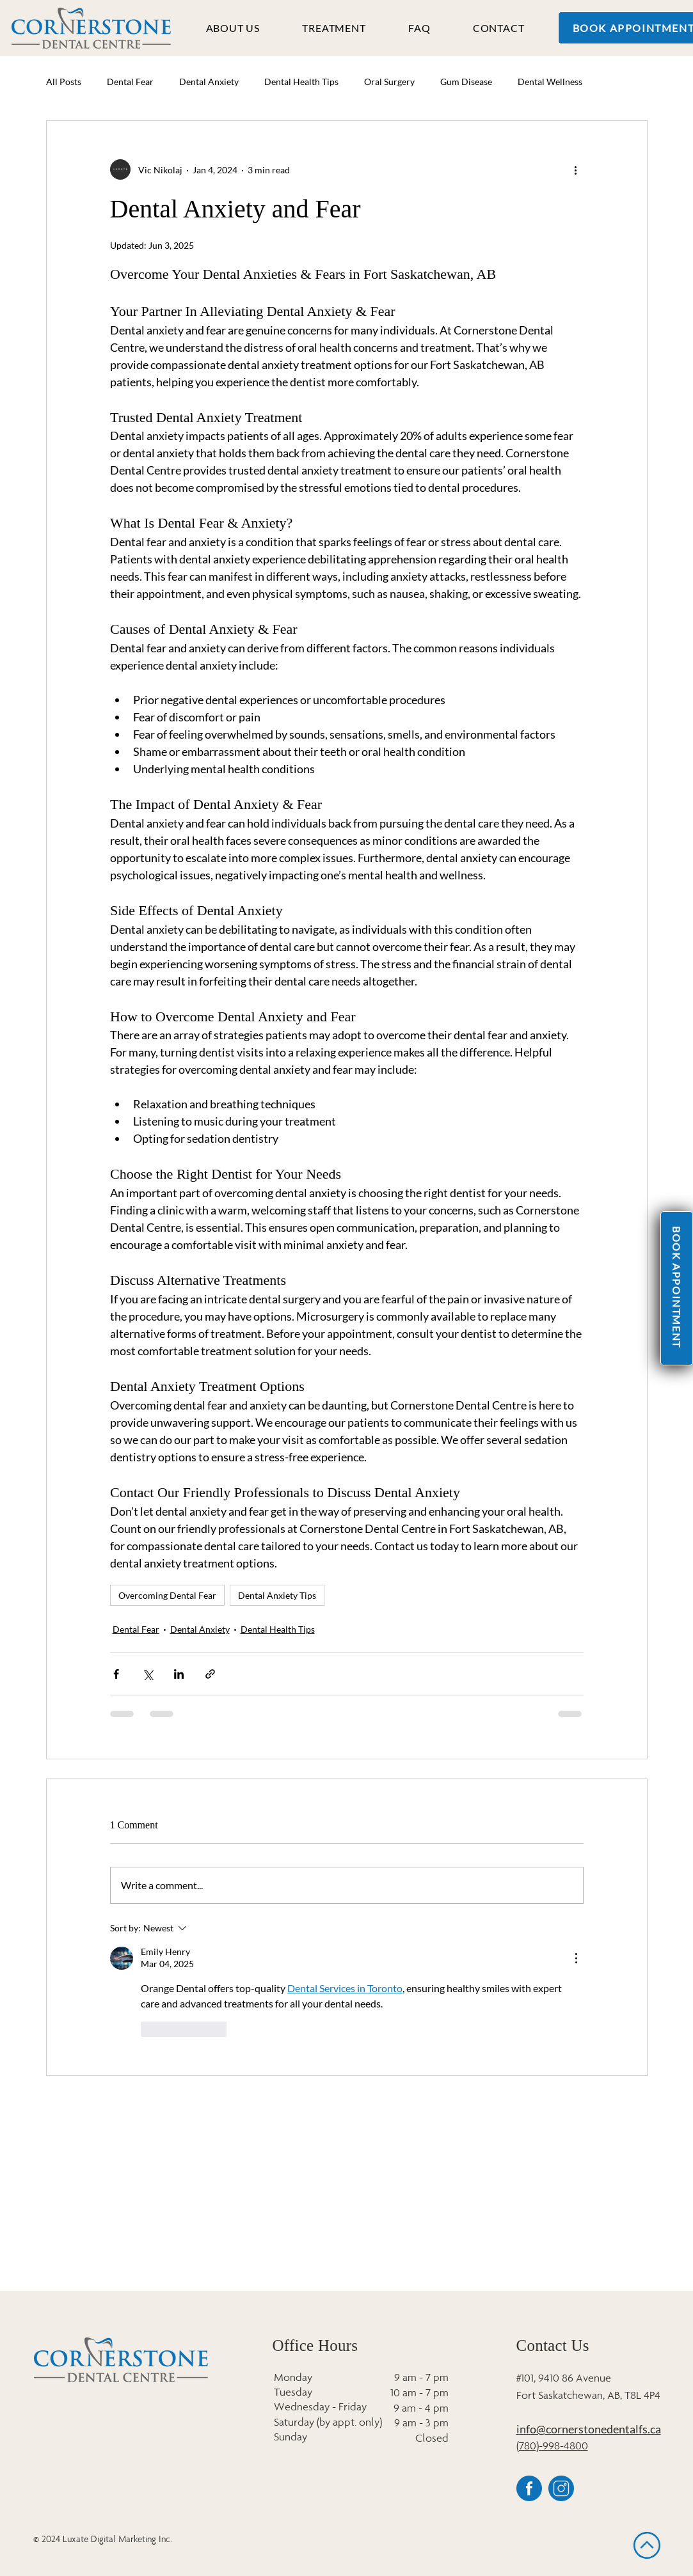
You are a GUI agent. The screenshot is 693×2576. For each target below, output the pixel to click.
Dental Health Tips (301, 81)
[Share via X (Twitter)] (147, 1674)
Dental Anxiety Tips (277, 1595)
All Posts (63, 81)
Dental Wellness (550, 81)
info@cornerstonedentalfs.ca (588, 2429)
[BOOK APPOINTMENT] (676, 1288)
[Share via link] (210, 1674)
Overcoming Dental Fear (167, 1595)
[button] (233, 27)
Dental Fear (130, 81)
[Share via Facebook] (116, 1674)
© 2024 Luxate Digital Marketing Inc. (102, 2539)
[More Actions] (576, 1958)
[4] (561, 2488)
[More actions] (576, 169)
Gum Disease (466, 81)
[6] (529, 2488)
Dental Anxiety (209, 81)
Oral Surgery (389, 81)
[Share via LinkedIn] (179, 1674)
